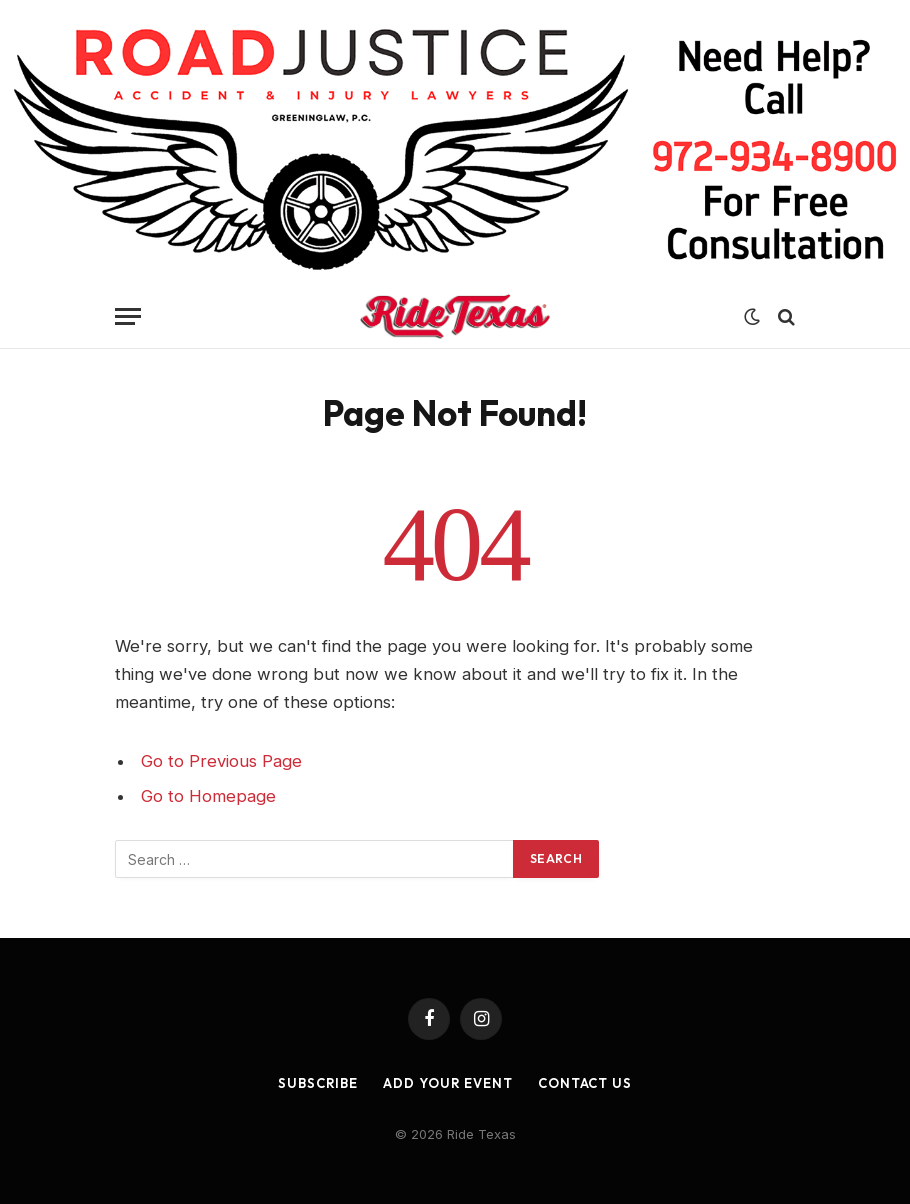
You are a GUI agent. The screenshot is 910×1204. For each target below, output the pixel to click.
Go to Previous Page (221, 761)
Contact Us (585, 1083)
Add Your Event (448, 1083)
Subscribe (318, 1083)
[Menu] (128, 316)
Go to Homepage (208, 796)
